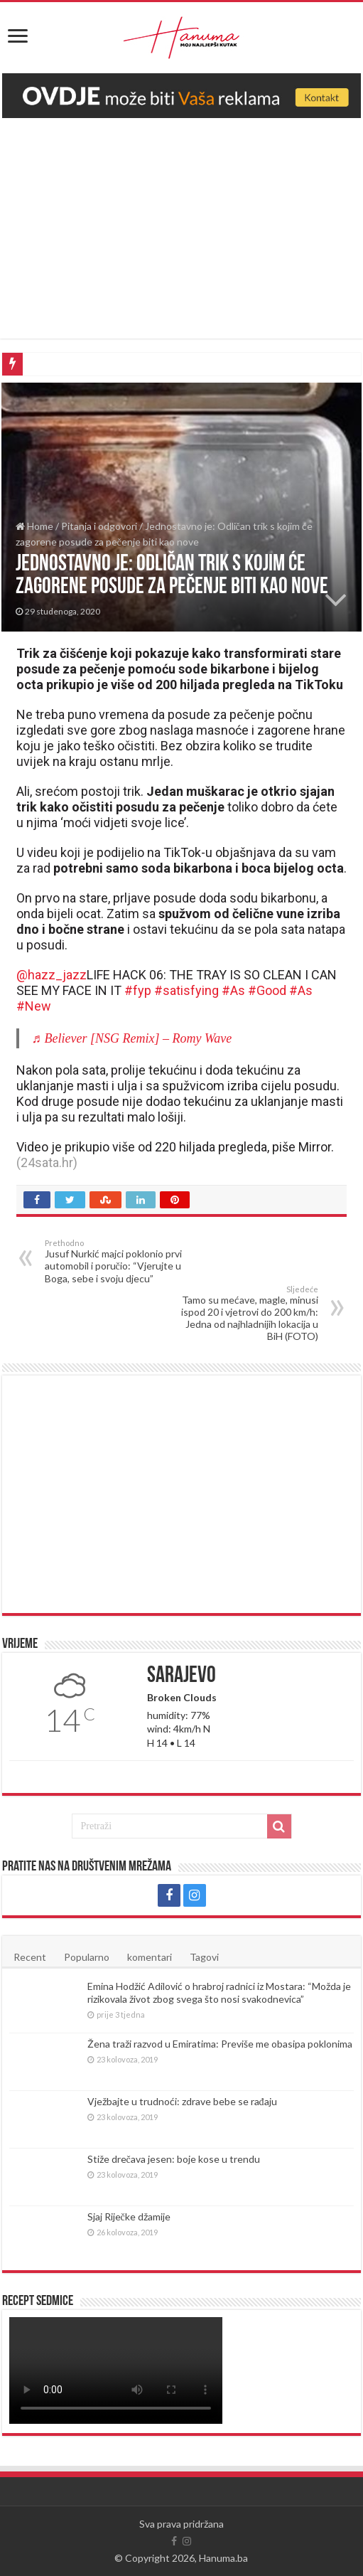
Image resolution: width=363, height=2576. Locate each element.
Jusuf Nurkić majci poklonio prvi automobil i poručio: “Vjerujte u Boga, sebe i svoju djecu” (117, 1261)
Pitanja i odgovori (99, 526)
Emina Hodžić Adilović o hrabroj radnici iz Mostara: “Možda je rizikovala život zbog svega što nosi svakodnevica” (219, 1992)
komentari (149, 1957)
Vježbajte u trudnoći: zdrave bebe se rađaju (182, 2101)
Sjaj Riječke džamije (128, 2216)
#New (33, 1006)
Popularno (86, 1957)
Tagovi (204, 1957)
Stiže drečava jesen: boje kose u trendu (173, 2159)
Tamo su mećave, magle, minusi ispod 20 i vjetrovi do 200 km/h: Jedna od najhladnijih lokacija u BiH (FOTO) (245, 1313)
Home (34, 526)
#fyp (137, 990)
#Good (267, 990)
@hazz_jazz (51, 974)
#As (233, 990)
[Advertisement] (181, 239)
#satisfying (186, 990)
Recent (29, 1957)
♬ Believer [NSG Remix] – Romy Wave (132, 1038)
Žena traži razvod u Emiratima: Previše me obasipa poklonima (219, 2044)
